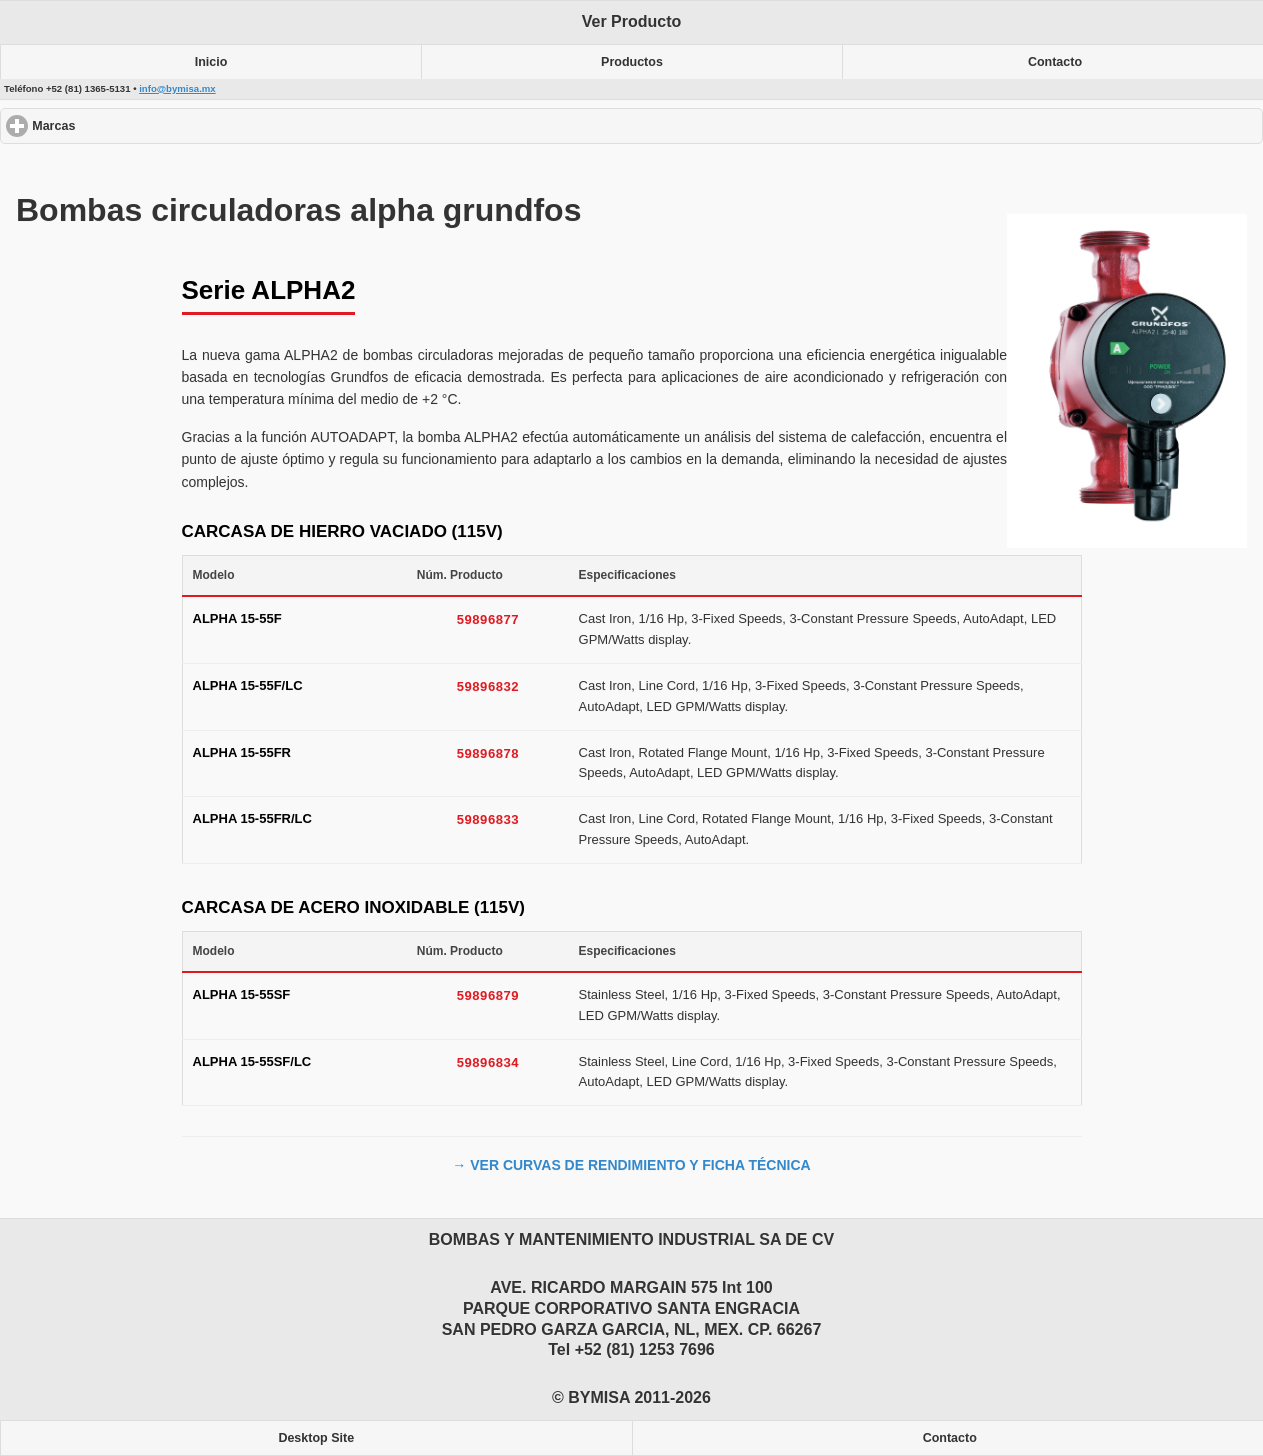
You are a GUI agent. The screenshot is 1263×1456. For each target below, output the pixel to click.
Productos (632, 62)
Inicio (211, 62)
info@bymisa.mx (177, 88)
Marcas (126, 125)
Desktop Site (316, 1438)
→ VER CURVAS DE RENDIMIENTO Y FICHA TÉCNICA (631, 1165)
